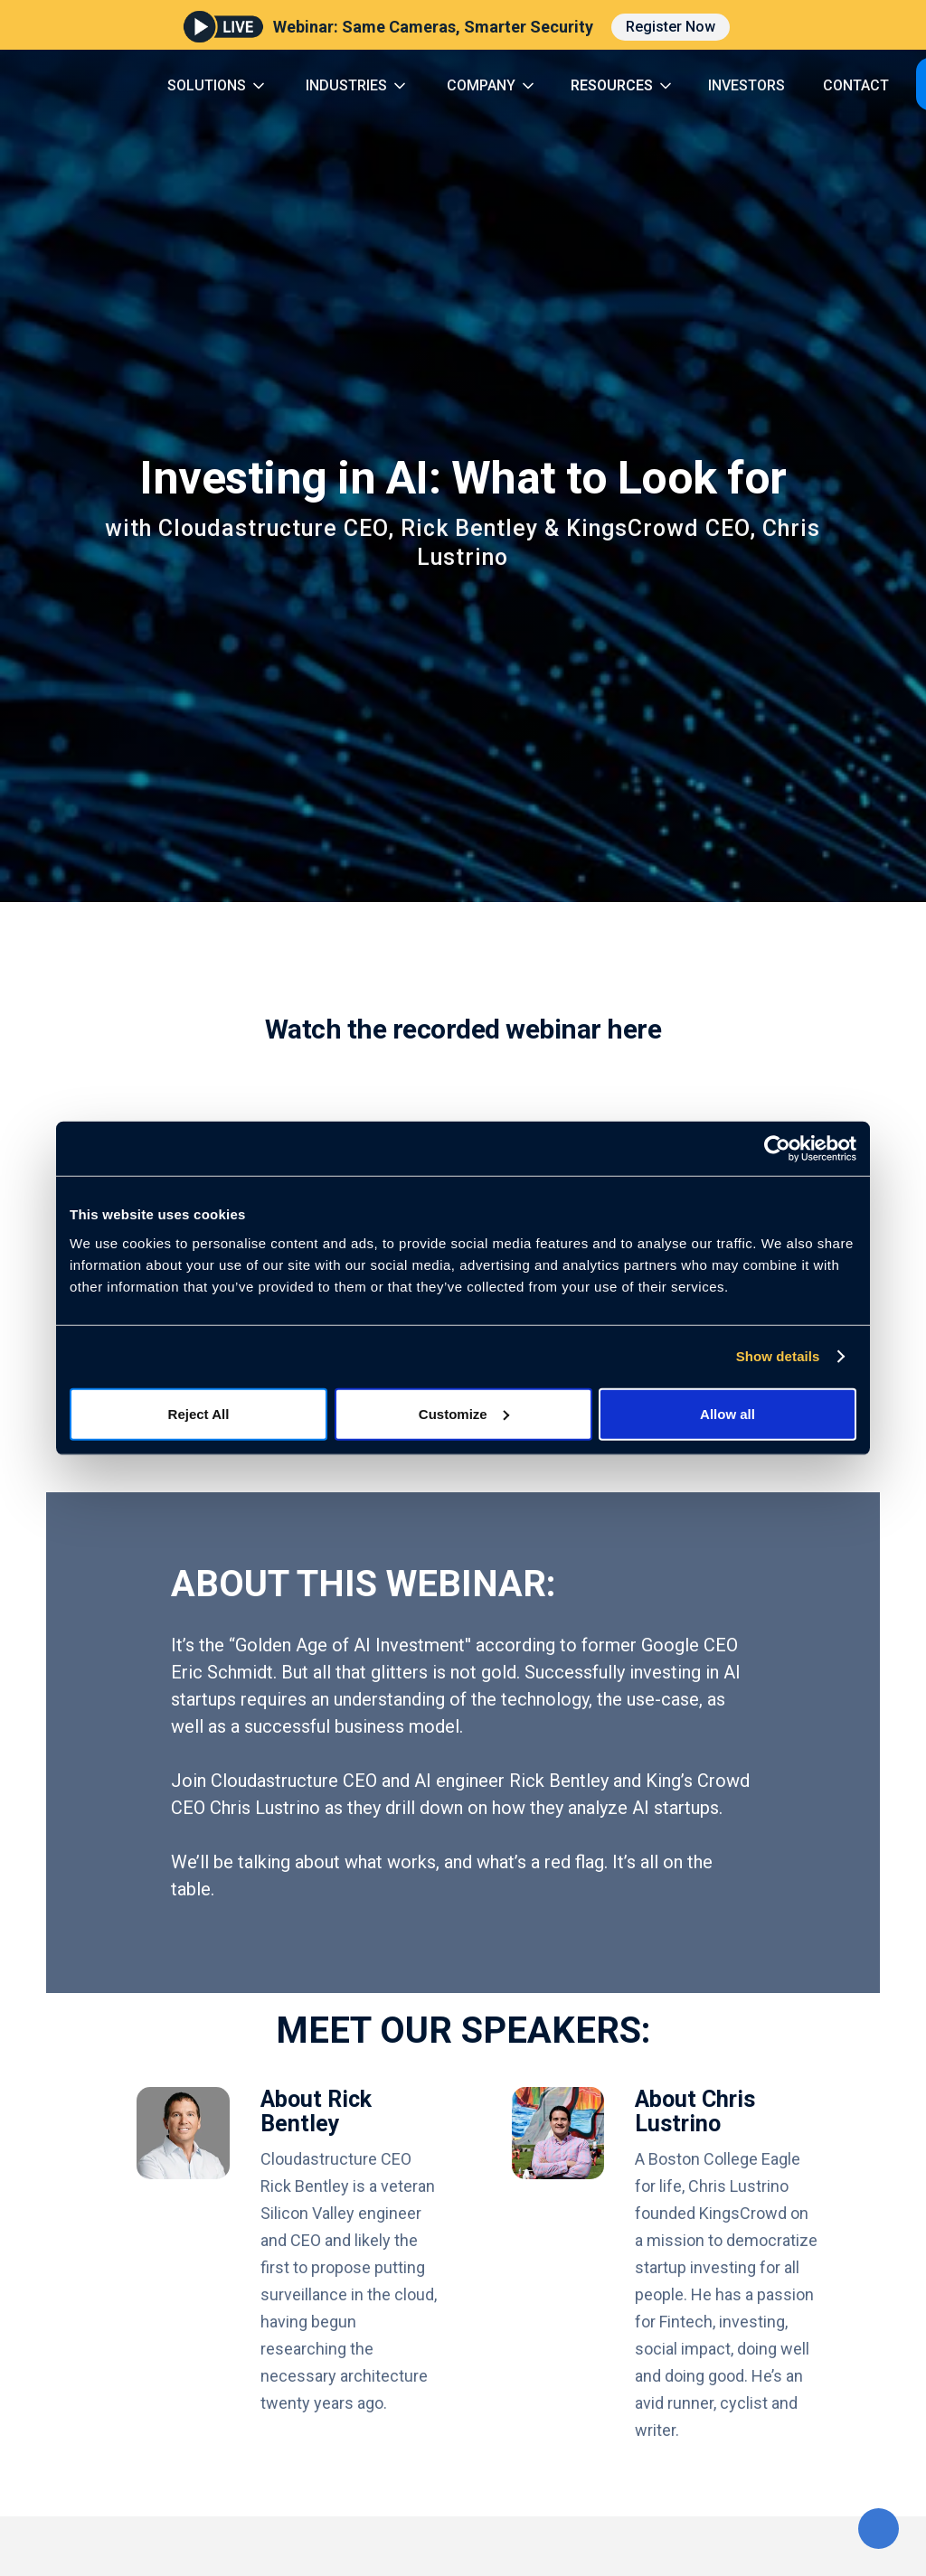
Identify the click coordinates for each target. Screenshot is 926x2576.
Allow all (727, 1413)
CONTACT (856, 85)
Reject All (199, 1413)
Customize (464, 1413)
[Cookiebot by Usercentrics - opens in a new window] (777, 1148)
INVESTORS (746, 85)
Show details (778, 1356)
